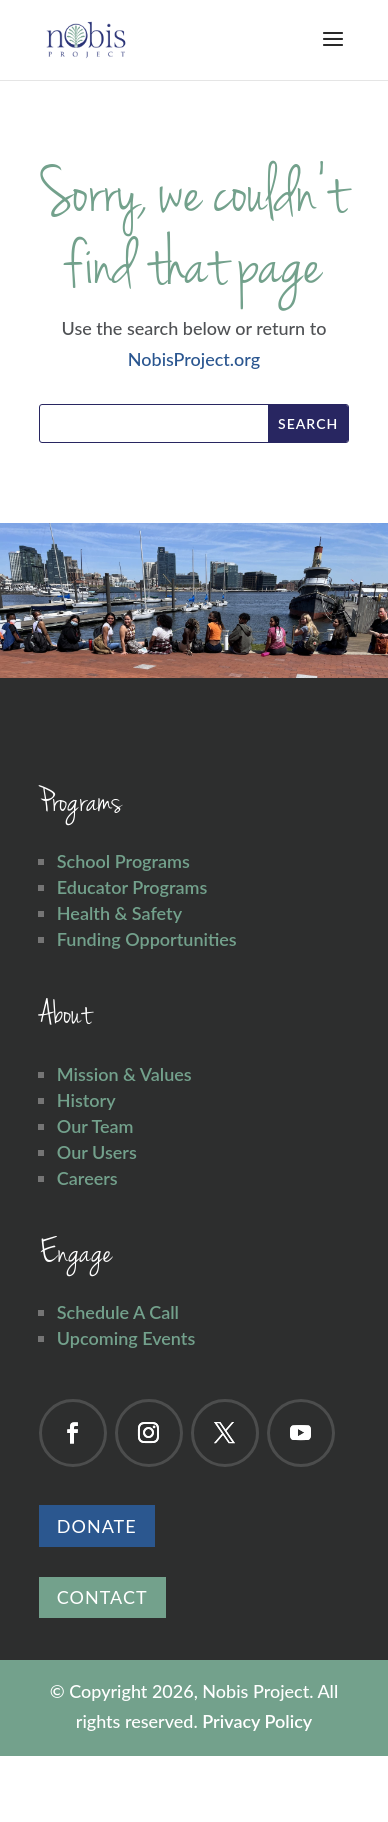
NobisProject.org (194, 359)
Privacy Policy (257, 1721)
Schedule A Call (118, 1312)
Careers (87, 1178)
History (86, 1100)
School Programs (123, 861)
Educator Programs (132, 887)
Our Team (95, 1126)
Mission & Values (124, 1074)
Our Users (97, 1152)
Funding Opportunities (147, 939)
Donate (97, 1526)
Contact (102, 1597)
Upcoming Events (126, 1338)
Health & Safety (119, 913)
